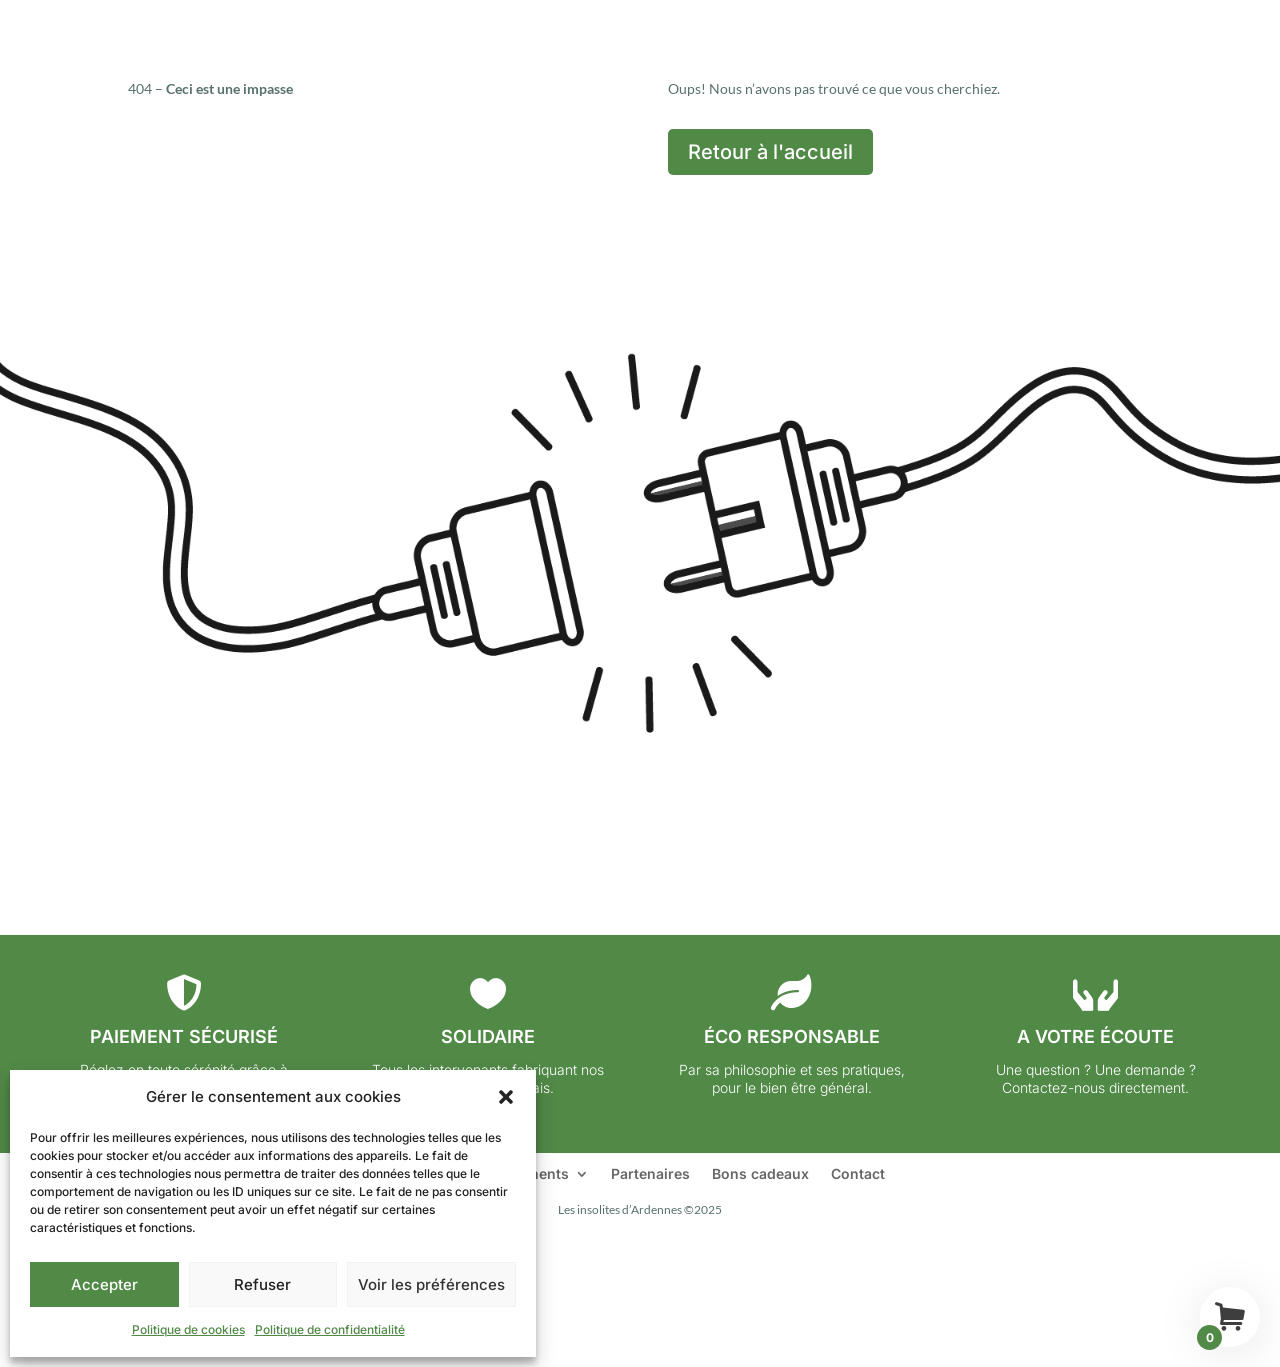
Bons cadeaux (760, 1174)
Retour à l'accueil (770, 152)
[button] (506, 1097)
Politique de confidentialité (330, 1329)
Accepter (104, 1284)
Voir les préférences (431, 1284)
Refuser (262, 1284)
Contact (858, 1174)
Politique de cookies (188, 1329)
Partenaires (650, 1174)
